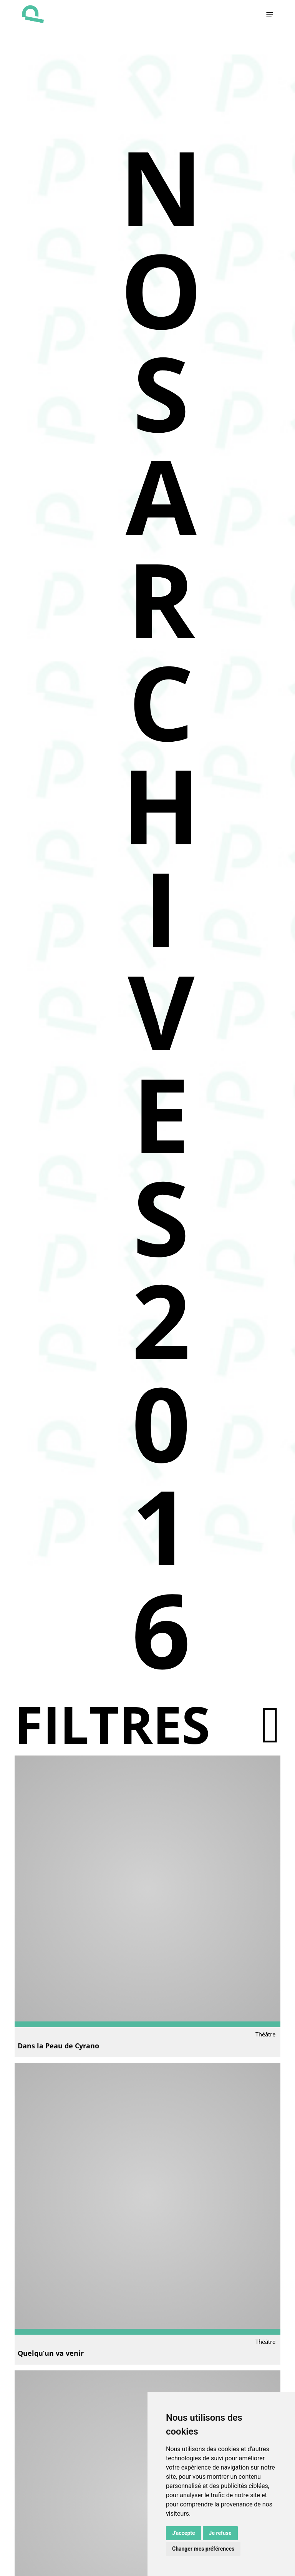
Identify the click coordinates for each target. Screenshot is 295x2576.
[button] (269, 14)
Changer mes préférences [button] (203, 2549)
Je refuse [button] (220, 2533)
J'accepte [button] (183, 2533)
